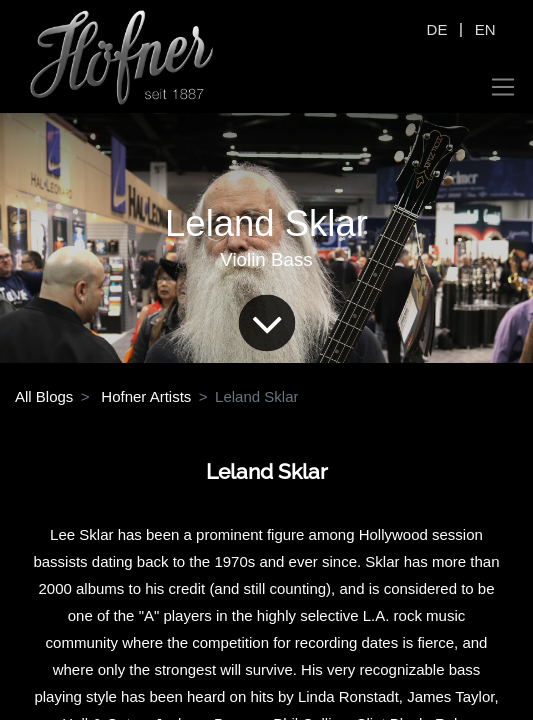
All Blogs (44, 396)
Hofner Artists (146, 396)
